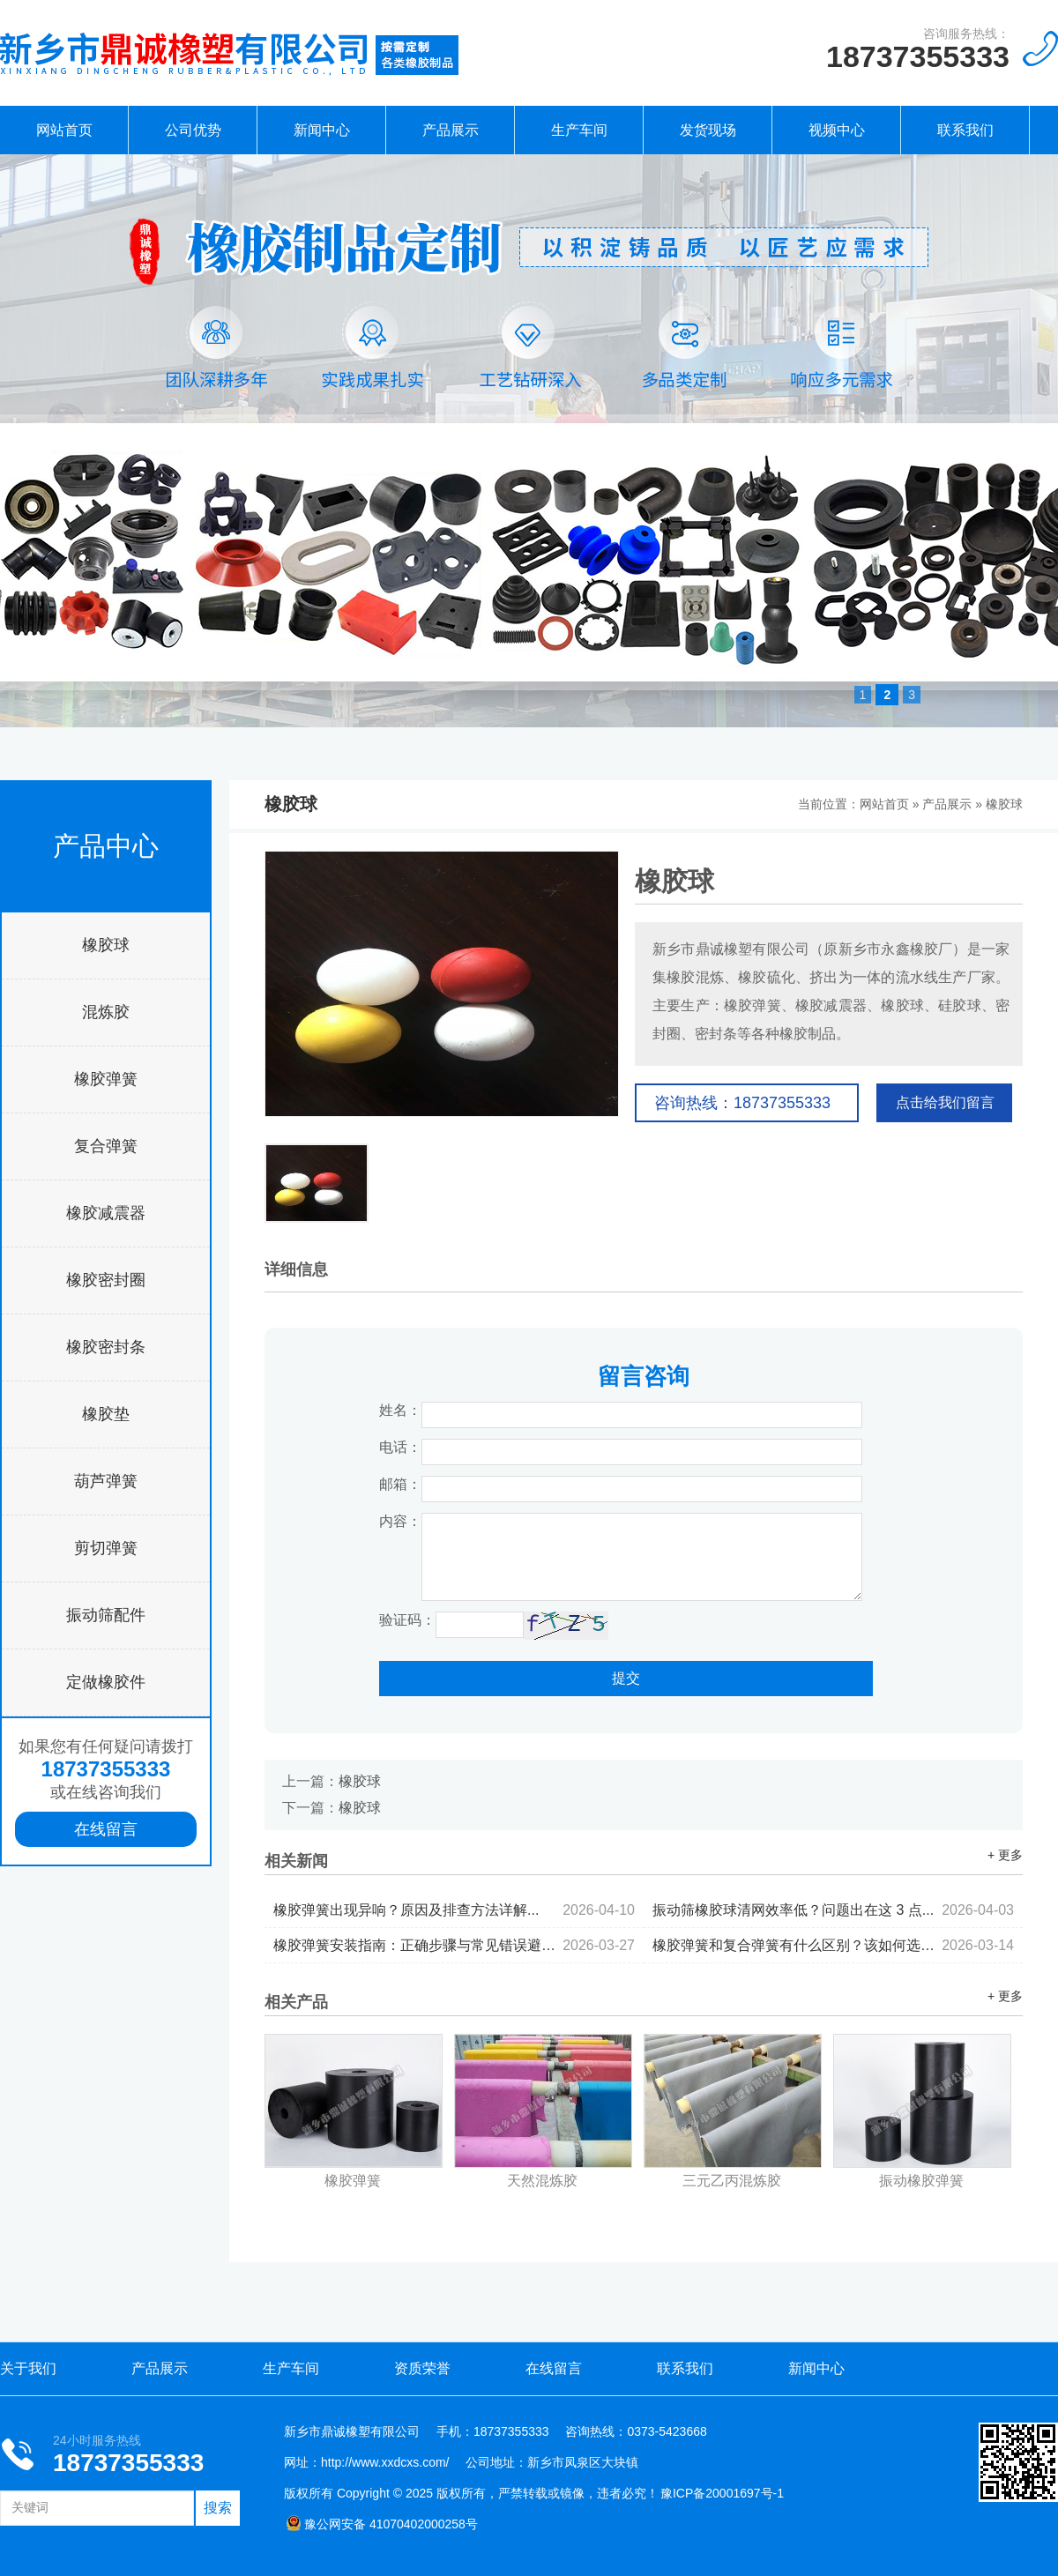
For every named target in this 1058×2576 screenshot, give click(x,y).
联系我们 (965, 130)
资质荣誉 (422, 2368)
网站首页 (64, 130)
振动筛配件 (105, 1615)
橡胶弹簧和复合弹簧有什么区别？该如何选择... (833, 1945)
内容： (400, 1521)
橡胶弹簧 (106, 1079)
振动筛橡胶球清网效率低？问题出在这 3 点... (833, 1910)
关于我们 (28, 2368)
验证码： (407, 1619)
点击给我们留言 (945, 1102)
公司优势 (193, 130)
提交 (626, 1678)
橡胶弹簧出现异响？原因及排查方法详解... (454, 1910)
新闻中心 (322, 130)
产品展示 (450, 130)
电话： (400, 1447)
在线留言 (106, 1829)
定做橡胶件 (105, 1682)
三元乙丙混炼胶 (731, 2180)
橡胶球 (106, 945)
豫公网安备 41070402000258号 (382, 2524)
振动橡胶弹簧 (921, 2180)
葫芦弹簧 (106, 1481)
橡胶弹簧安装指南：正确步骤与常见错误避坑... (454, 1945)
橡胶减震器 (105, 1213)
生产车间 (579, 130)
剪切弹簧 (106, 1548)
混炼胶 (106, 1012)
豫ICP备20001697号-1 (722, 2493)
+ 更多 (1005, 1855)
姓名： (400, 1410)
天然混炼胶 (542, 2180)
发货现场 (708, 130)
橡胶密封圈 (105, 1280)
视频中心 (836, 130)
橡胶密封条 (105, 1347)
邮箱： (400, 1484)
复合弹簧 (106, 1146)
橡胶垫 (106, 1414)
